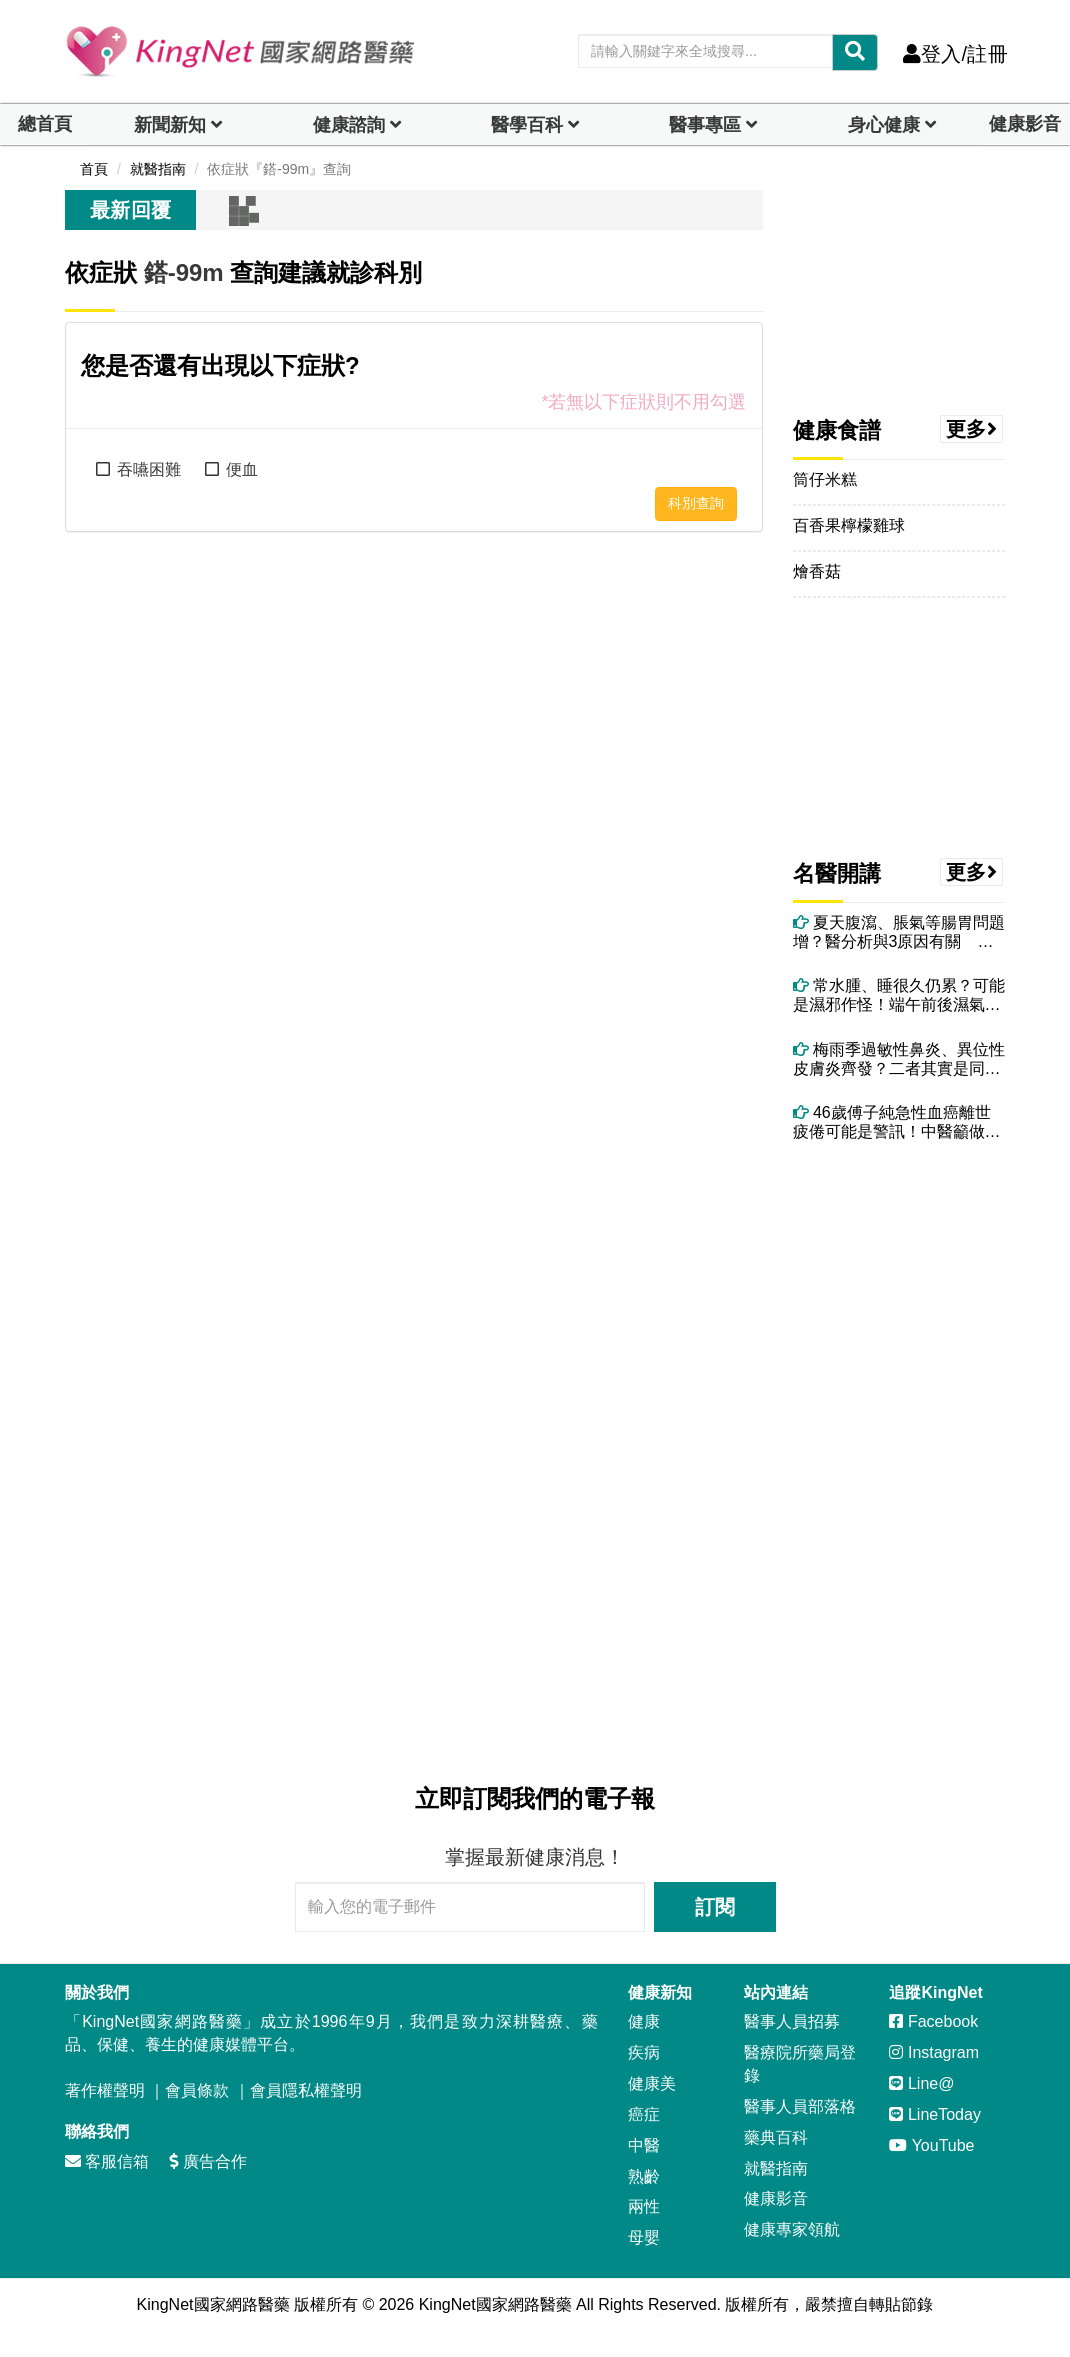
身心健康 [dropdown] (884, 125)
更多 (972, 429)
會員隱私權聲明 (306, 2090)
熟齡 (644, 2176)
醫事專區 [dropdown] (705, 125)
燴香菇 (817, 571)
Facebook (933, 2021)
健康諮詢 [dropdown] (349, 125)
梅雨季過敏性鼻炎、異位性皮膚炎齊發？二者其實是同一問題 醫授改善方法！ (899, 1059)
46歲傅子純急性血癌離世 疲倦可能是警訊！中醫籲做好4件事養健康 (899, 1122)
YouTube (931, 2145)
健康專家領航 (792, 2229)
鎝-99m (184, 272)
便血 (242, 469)
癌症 (644, 2114)
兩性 (644, 2206)
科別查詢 (696, 503)
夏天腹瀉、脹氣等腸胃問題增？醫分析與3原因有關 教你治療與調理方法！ (899, 932)
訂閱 (715, 1907)
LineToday (934, 2114)
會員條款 (197, 2090)
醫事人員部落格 (800, 2106)
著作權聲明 (105, 2090)
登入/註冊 (955, 54)
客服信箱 (107, 2161)
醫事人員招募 (792, 2021)
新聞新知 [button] (170, 125)
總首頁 (45, 124)
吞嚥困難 (149, 469)
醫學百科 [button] (527, 125)
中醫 (644, 2145)
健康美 (652, 2083)
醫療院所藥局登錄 (800, 2064)
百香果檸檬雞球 (849, 525)
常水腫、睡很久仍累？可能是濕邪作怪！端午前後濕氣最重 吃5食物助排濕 (899, 995)
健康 (644, 2021)
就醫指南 (776, 2168)
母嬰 (644, 2237)
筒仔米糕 (825, 479)
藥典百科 (776, 2137)
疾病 (644, 2052)
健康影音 (1025, 124)
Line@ (921, 2083)
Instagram (934, 2052)
